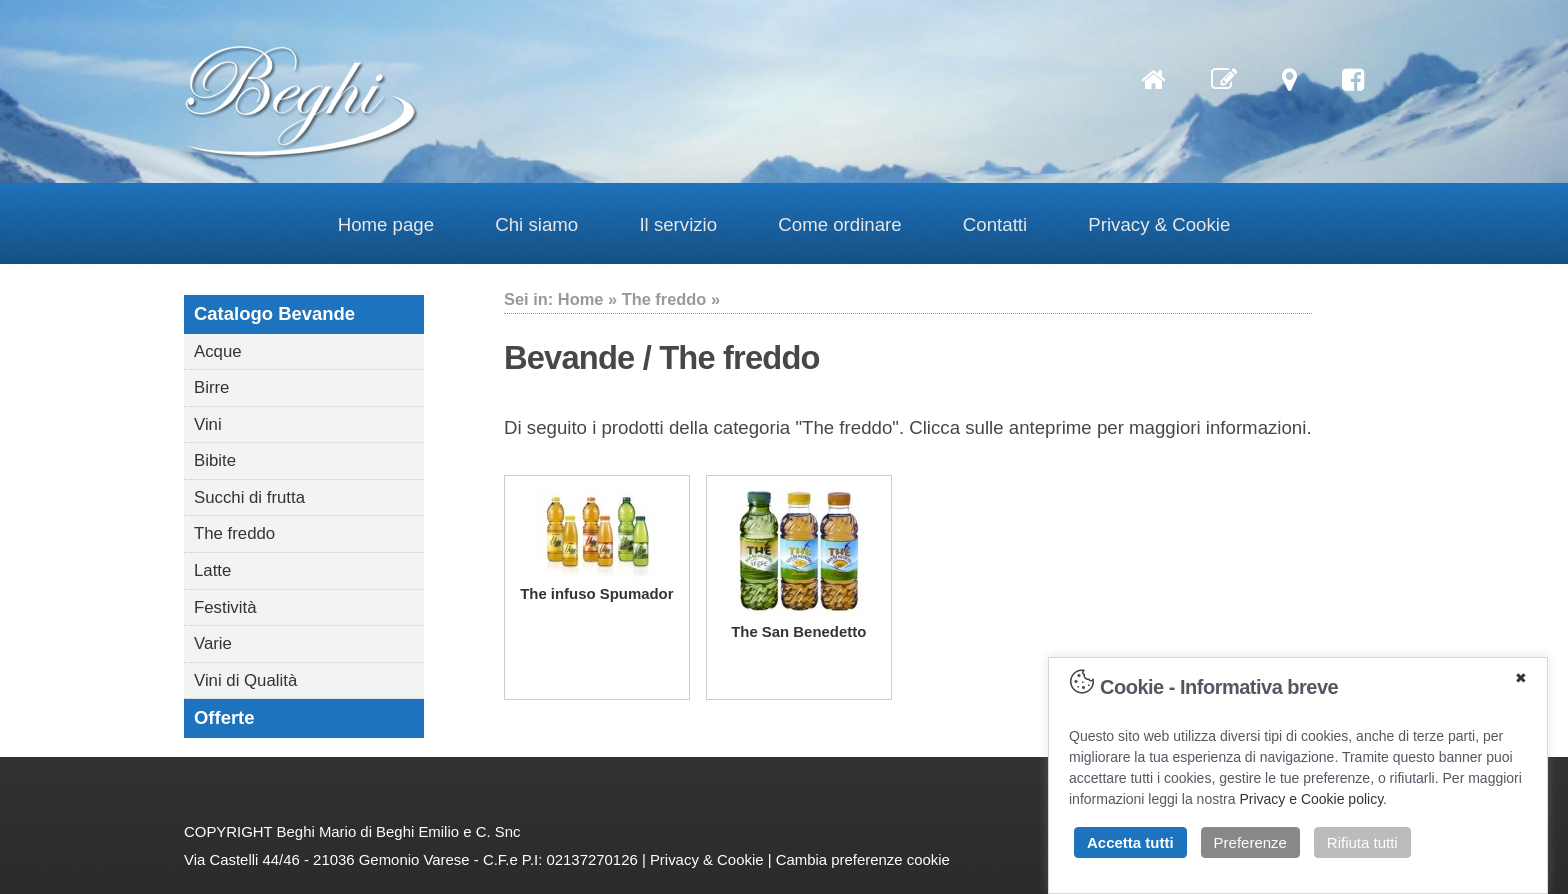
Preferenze (1250, 842)
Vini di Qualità (245, 680)
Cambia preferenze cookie (863, 859)
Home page (386, 224)
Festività (225, 607)
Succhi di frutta (249, 497)
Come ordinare (839, 224)
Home (581, 299)
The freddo (234, 533)
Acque (218, 351)
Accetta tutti (1130, 842)
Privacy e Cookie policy (1311, 799)
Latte (212, 570)
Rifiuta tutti (1362, 842)
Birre (211, 387)
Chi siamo (536, 224)
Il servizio (678, 224)
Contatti (995, 224)
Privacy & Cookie (1159, 224)
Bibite (215, 460)
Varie (213, 643)
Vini (208, 424)
